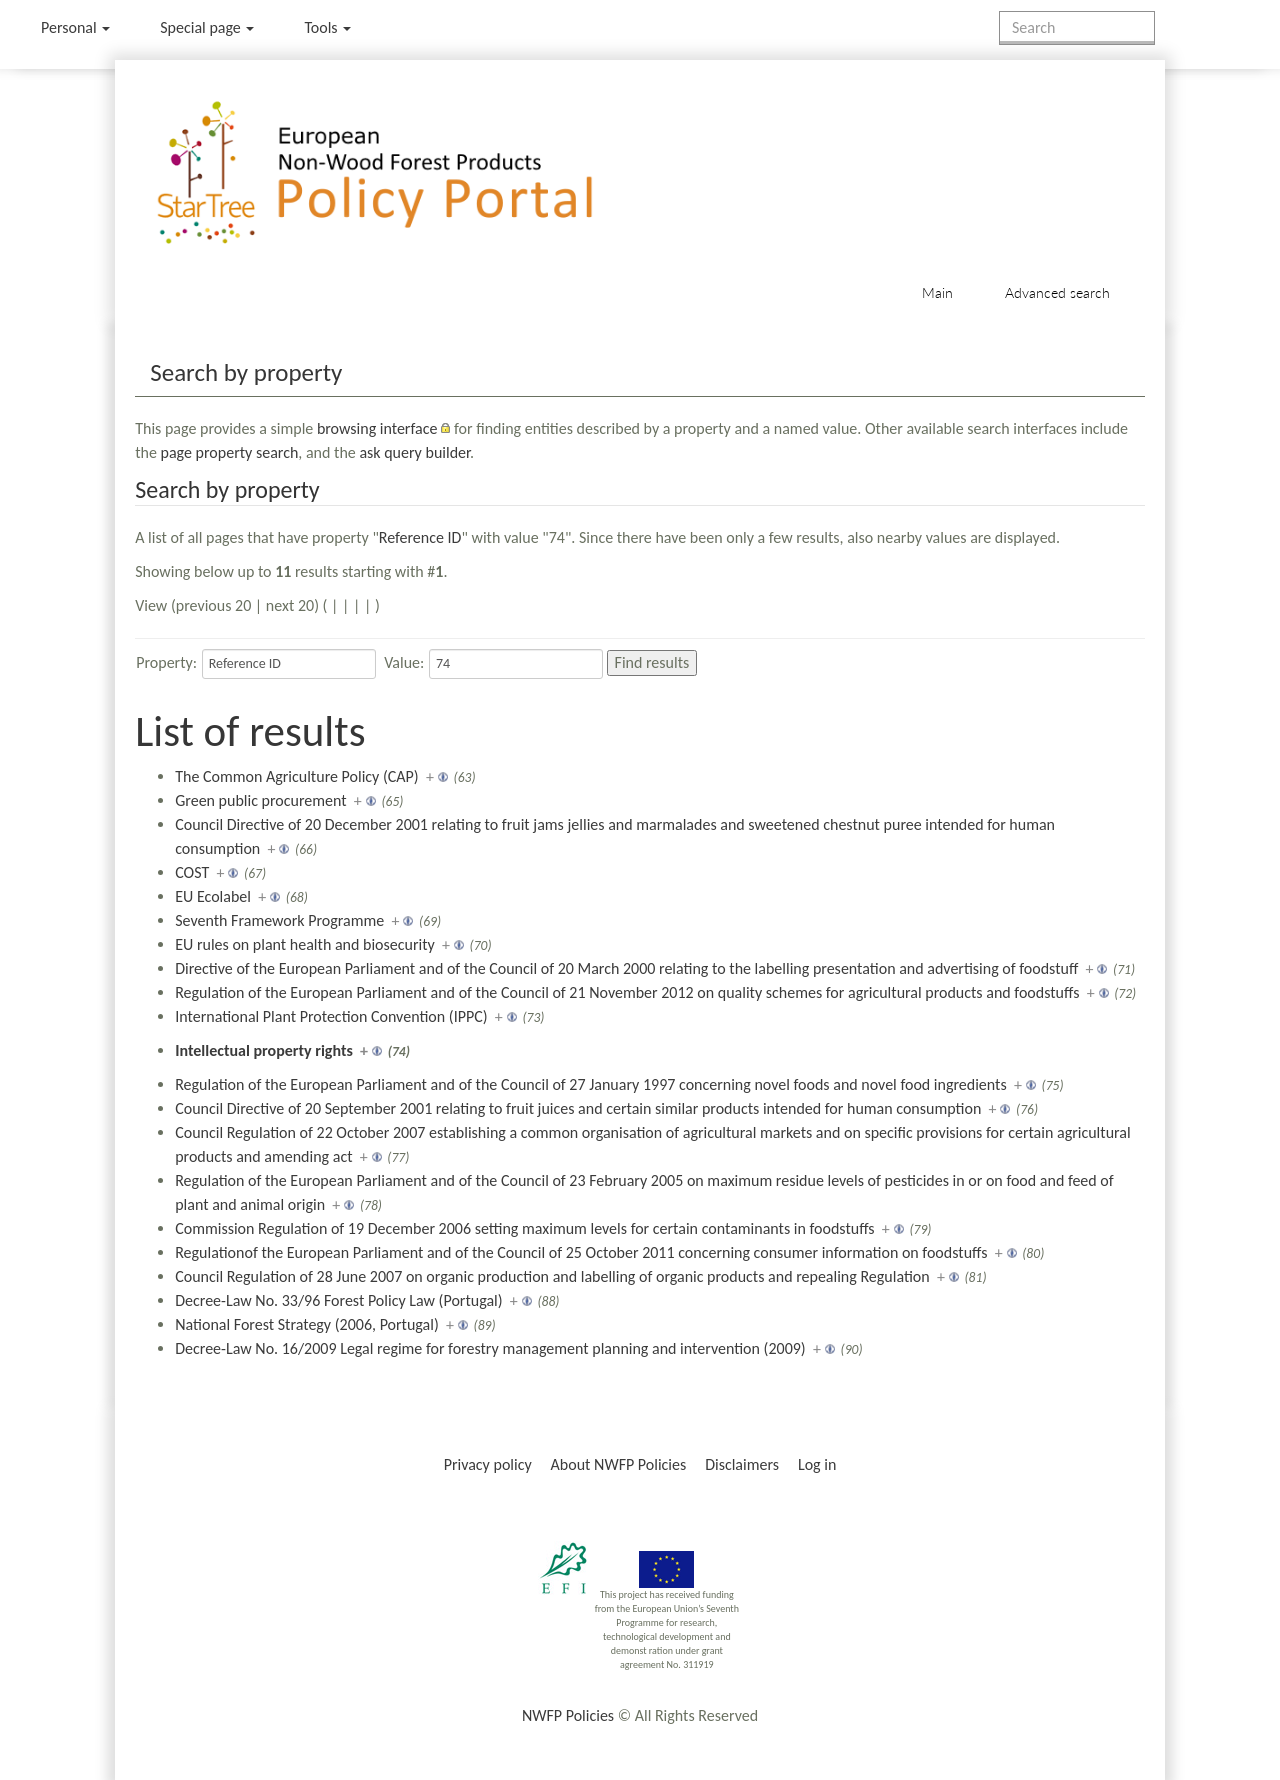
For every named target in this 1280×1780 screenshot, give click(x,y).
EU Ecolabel (213, 896)
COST (192, 872)
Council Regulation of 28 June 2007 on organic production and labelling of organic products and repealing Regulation (552, 1276)
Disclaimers (742, 1464)
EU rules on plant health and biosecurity (305, 944)
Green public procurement (260, 800)
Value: (404, 662)
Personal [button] (75, 27)
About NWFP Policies (619, 1464)
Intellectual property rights (264, 1050)
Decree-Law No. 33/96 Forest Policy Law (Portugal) (338, 1300)
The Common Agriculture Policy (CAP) (296, 776)
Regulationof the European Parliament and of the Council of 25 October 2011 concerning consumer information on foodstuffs (581, 1252)
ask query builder (414, 452)
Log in (817, 1464)
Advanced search (1057, 292)
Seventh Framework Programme (279, 920)
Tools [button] (327, 27)
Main (937, 292)
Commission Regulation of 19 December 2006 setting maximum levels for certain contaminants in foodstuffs (524, 1228)
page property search (230, 452)
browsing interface (377, 428)
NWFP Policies (568, 1715)
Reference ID (420, 537)
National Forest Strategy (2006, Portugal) (307, 1324)
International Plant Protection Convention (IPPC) (331, 1016)
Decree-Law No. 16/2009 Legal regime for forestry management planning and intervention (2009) (490, 1348)
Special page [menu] (207, 27)
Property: (166, 662)
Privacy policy (488, 1464)
